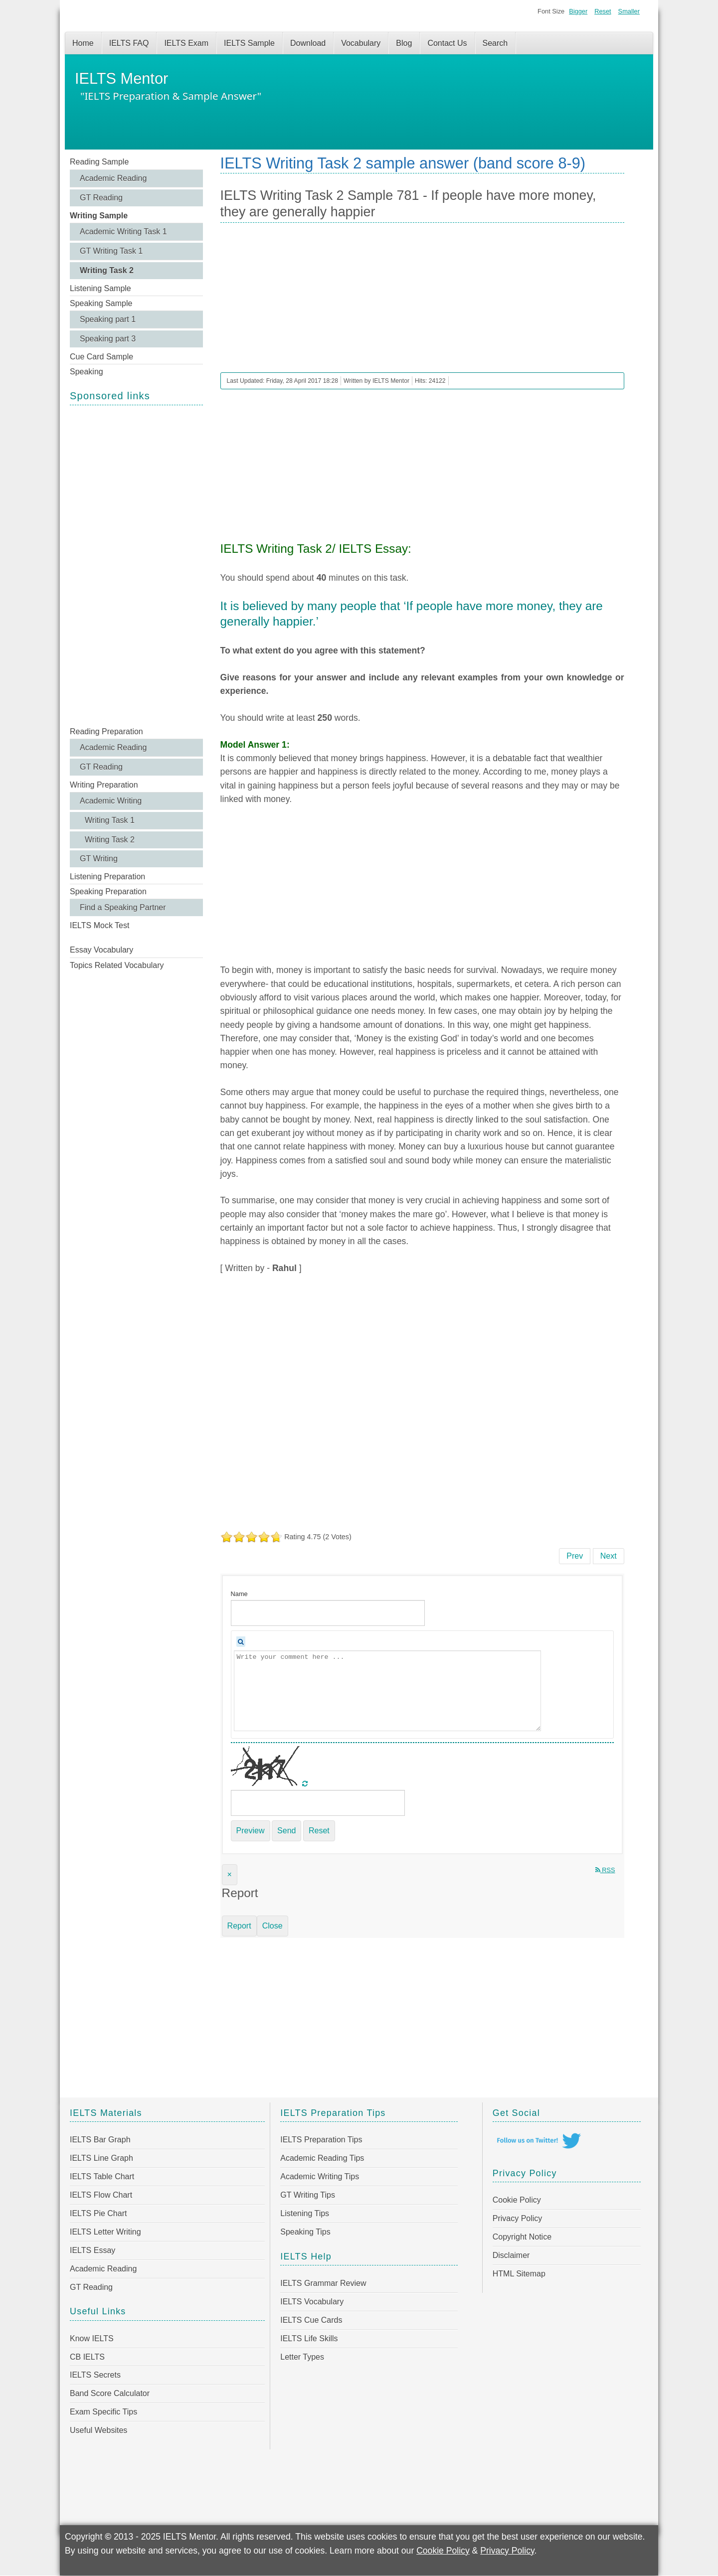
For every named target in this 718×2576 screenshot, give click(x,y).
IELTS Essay (92, 2250)
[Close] (229, 1874)
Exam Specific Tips (103, 2412)
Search (495, 43)
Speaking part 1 (108, 319)
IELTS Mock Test (99, 925)
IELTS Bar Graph (100, 2139)
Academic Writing (111, 801)
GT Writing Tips (307, 2195)
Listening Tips (304, 2213)
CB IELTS (87, 2357)
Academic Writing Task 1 (123, 231)
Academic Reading (113, 178)
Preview (250, 1830)
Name (239, 1594)
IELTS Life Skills (309, 2338)
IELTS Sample (249, 43)
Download (308, 43)
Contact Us (447, 43)
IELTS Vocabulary (312, 2301)
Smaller (629, 11)
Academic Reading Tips (322, 2158)
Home (83, 43)
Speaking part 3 (108, 338)
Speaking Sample (101, 303)
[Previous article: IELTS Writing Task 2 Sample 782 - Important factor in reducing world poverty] (574, 1556)
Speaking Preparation (108, 891)
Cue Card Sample (101, 356)
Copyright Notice (522, 2237)
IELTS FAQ (129, 43)
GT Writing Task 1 (111, 251)
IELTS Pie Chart (98, 2213)
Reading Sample (99, 162)
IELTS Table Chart (102, 2176)
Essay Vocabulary (101, 950)
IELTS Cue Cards (311, 2320)
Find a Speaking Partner (123, 907)
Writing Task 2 (107, 270)
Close (272, 1926)
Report (239, 1926)
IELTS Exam (186, 43)
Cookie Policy (517, 2200)
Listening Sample (100, 288)
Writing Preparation (104, 785)
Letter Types (302, 2357)
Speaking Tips (305, 2232)
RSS (605, 1870)
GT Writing (99, 858)
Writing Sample (99, 215)
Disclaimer (511, 2255)
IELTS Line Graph (101, 2158)
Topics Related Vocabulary (117, 965)
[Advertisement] (136, 564)
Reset (602, 11)
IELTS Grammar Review (323, 2283)
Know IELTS (92, 2338)
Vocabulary (360, 43)
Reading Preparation (106, 731)
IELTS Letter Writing (105, 2232)
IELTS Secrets (95, 2375)
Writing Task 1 (110, 820)
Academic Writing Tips (319, 2176)
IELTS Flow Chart (101, 2195)
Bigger (578, 11)
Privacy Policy (517, 2218)
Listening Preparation (107, 876)
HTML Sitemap (519, 2273)
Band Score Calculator (110, 2393)
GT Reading (101, 197)
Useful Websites (98, 2430)
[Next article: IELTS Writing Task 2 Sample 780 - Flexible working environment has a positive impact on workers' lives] (608, 1556)
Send (286, 1830)
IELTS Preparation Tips (321, 2139)
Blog (404, 43)
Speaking (86, 371)
